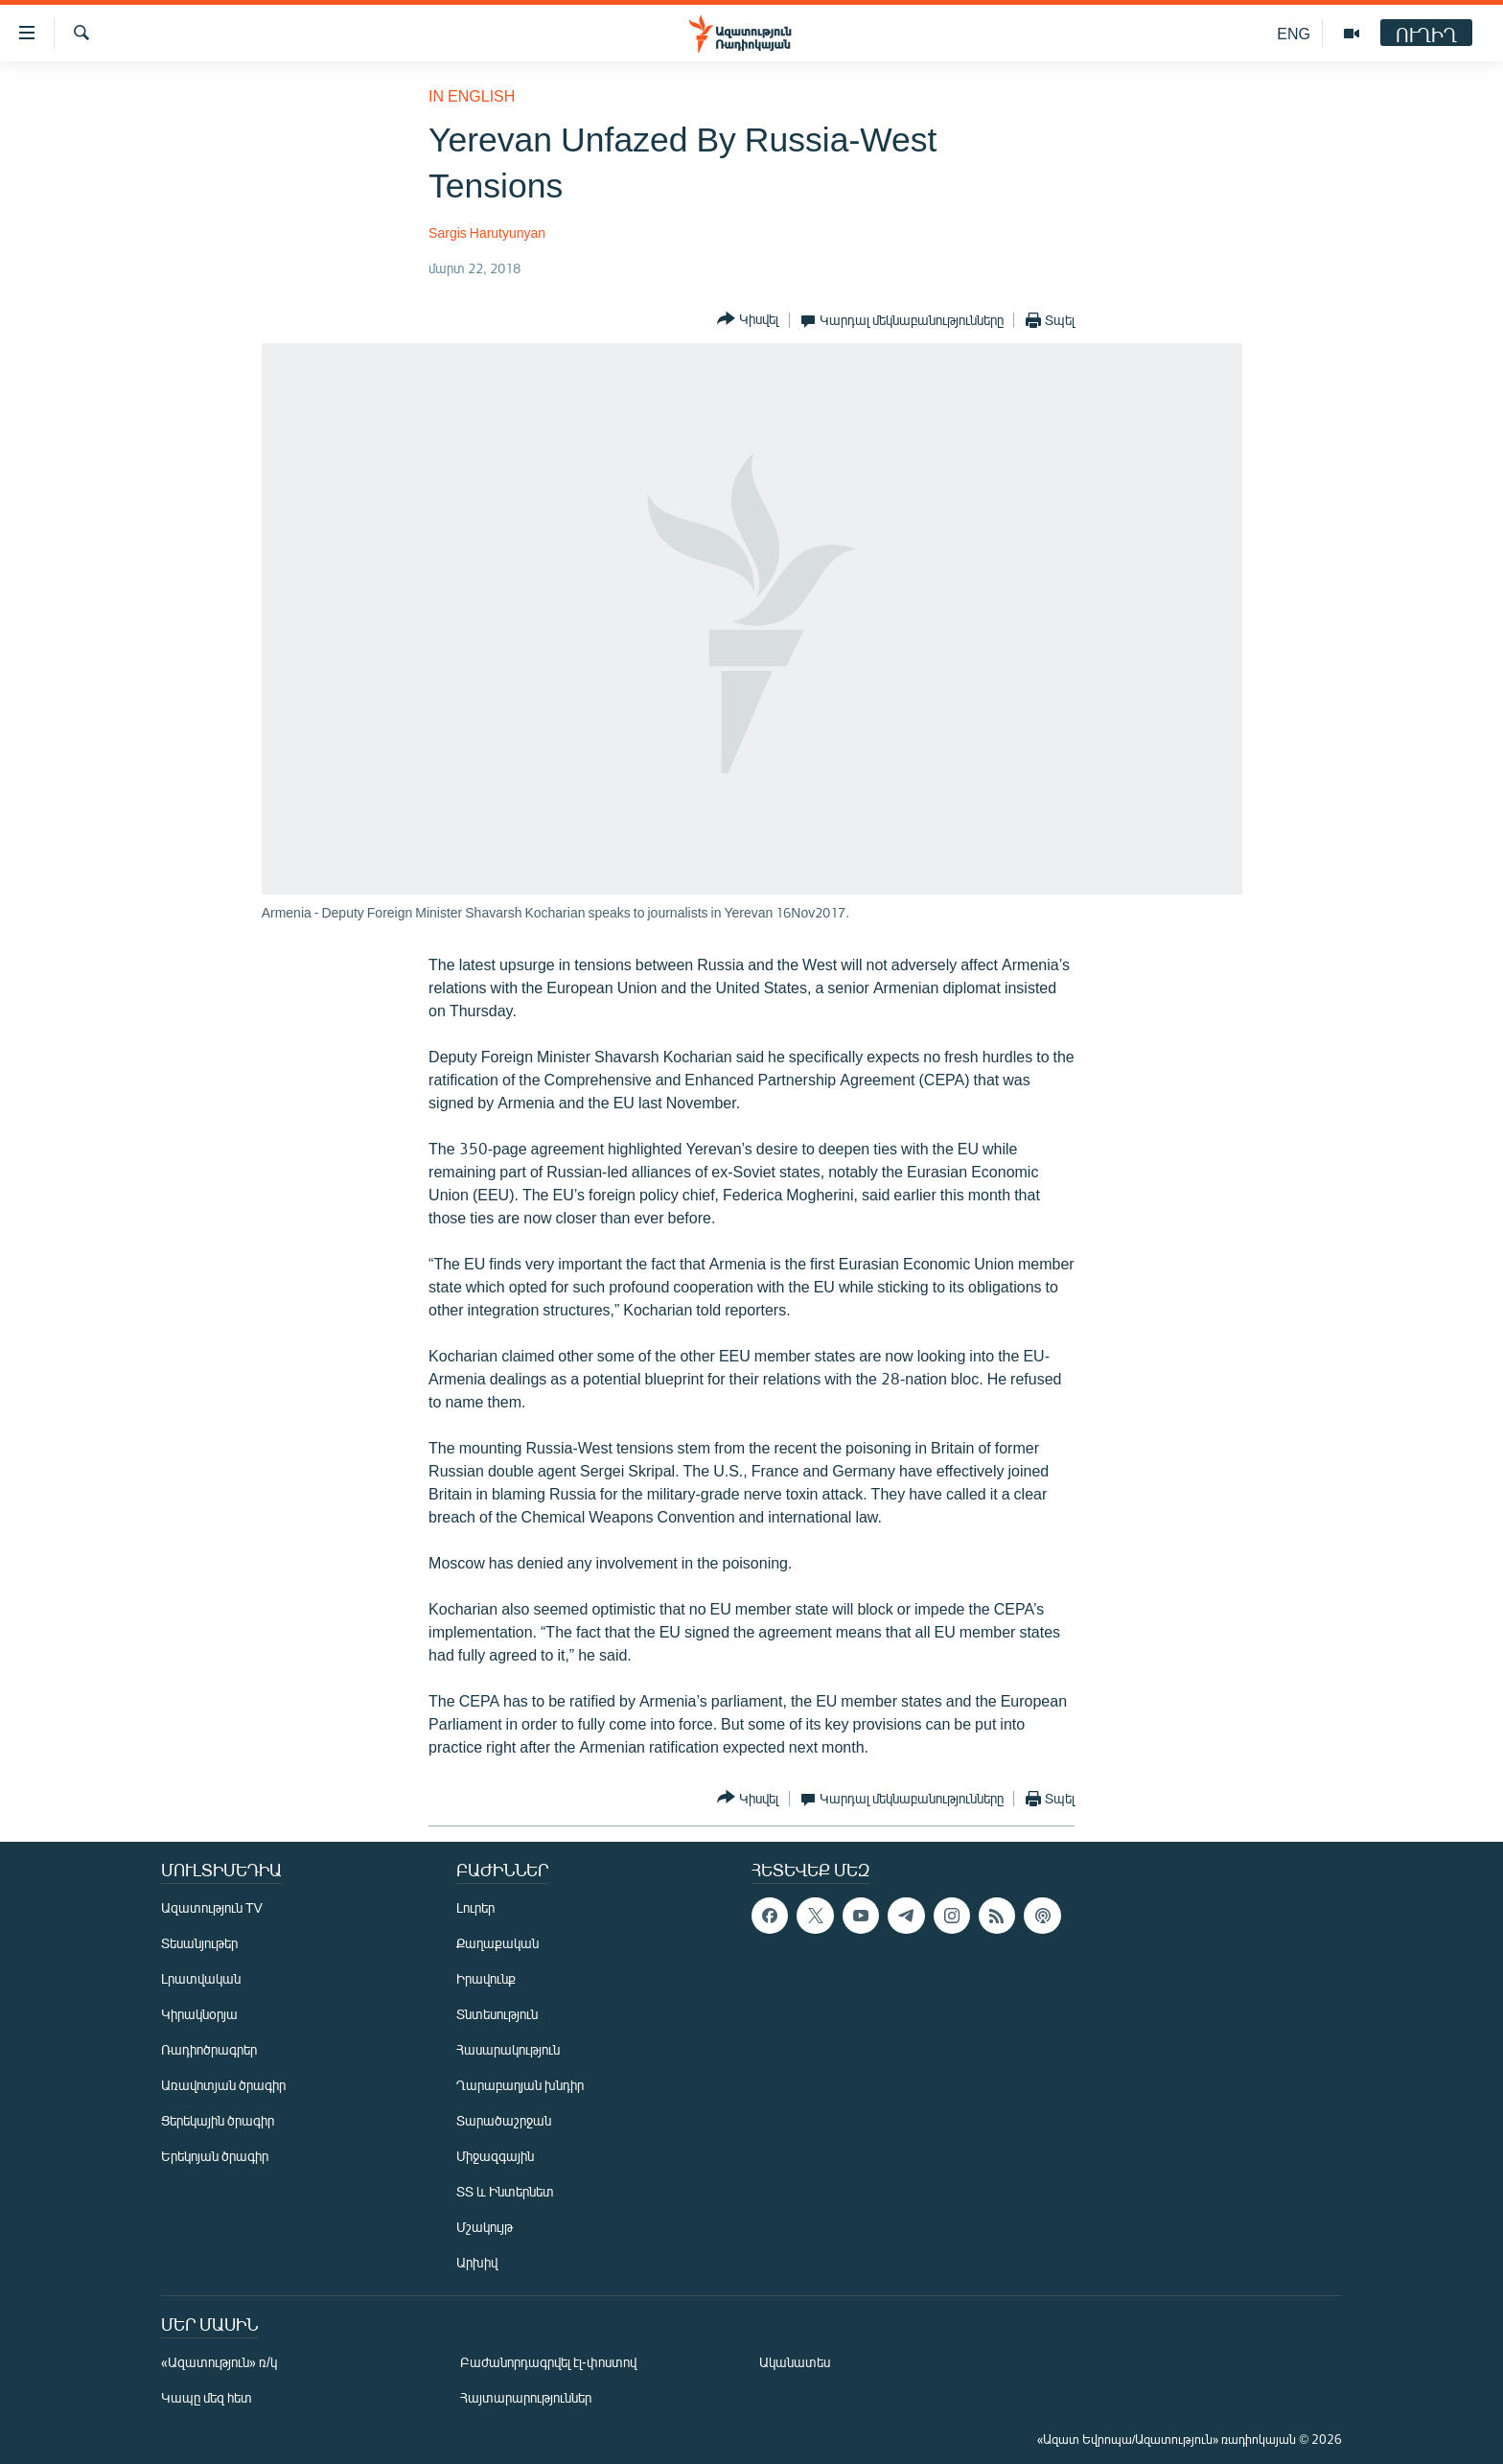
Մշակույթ (484, 2227)
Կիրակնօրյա (199, 2014)
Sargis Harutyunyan (486, 232)
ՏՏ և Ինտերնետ (505, 2191)
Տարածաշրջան (503, 2120)
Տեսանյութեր (199, 1943)
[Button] (747, 320)
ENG (1293, 33)
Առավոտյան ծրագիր (223, 2085)
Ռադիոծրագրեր (209, 2049)
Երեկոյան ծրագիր (214, 2156)
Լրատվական (201, 1978)
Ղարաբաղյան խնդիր (520, 2085)
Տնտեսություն (497, 2014)
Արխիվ (476, 2262)
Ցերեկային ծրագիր (217, 2120)
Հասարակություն (508, 2049)
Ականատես (794, 2362)
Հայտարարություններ (525, 2397)
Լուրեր (475, 1907)
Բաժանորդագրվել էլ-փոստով (548, 2362)
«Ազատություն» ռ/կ (219, 2362)
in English (471, 95)
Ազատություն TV (212, 1907)
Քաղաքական (497, 1943)
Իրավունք (486, 1978)
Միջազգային (495, 2156)
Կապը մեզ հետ (206, 2397)
